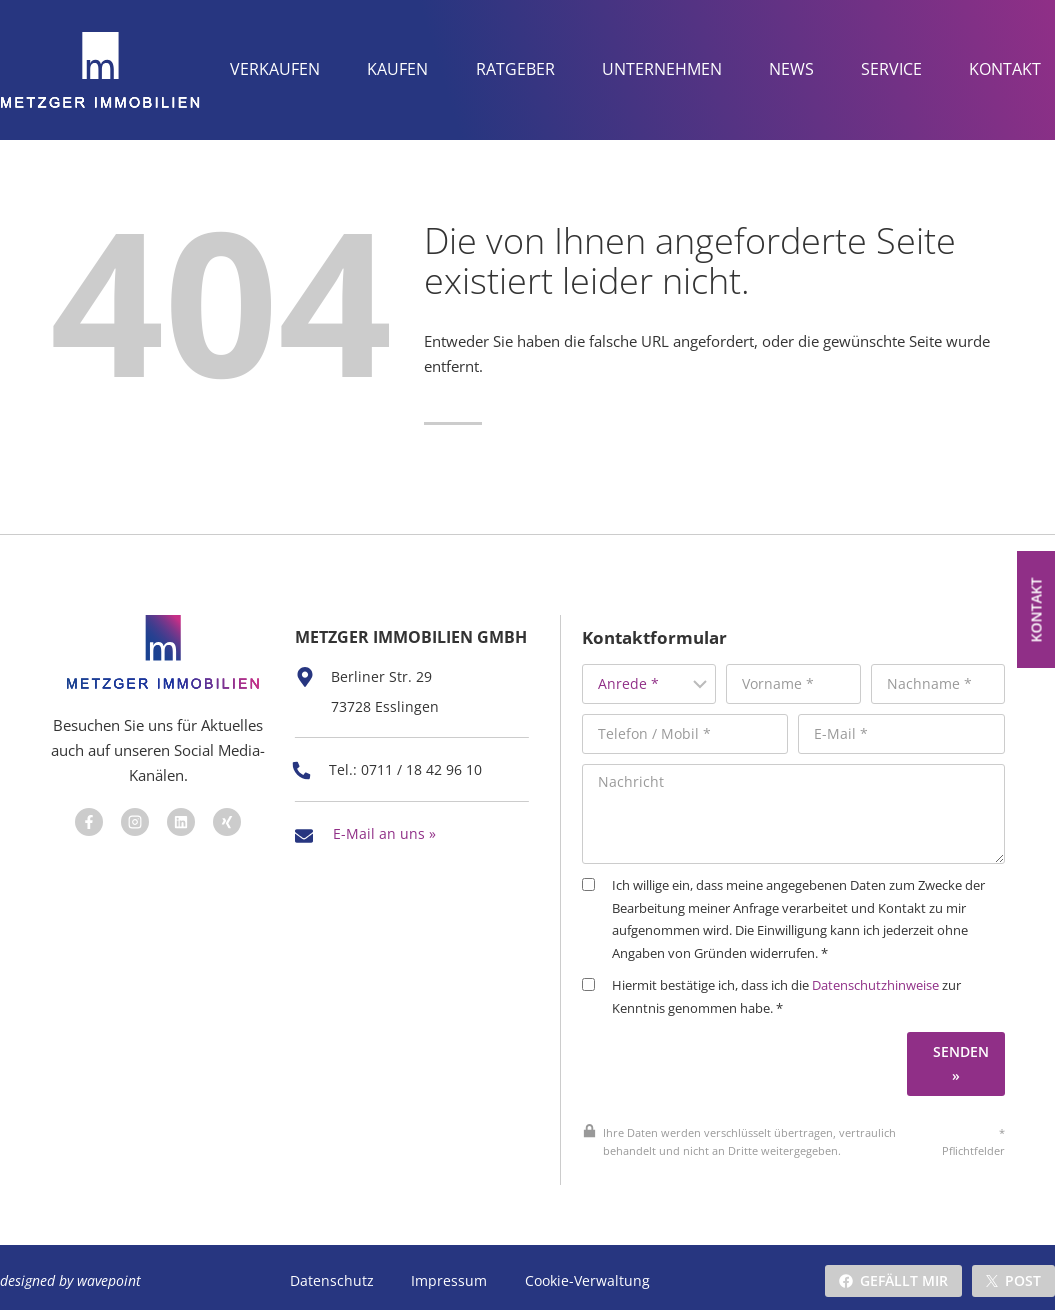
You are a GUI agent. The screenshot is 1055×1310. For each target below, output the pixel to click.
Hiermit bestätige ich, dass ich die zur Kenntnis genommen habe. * (800, 972)
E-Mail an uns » (384, 837)
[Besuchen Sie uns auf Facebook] (85, 809)
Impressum (448, 1273)
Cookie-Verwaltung (585, 1273)
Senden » (968, 1038)
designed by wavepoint (70, 1273)
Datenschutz (332, 1273)
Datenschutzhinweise (904, 961)
